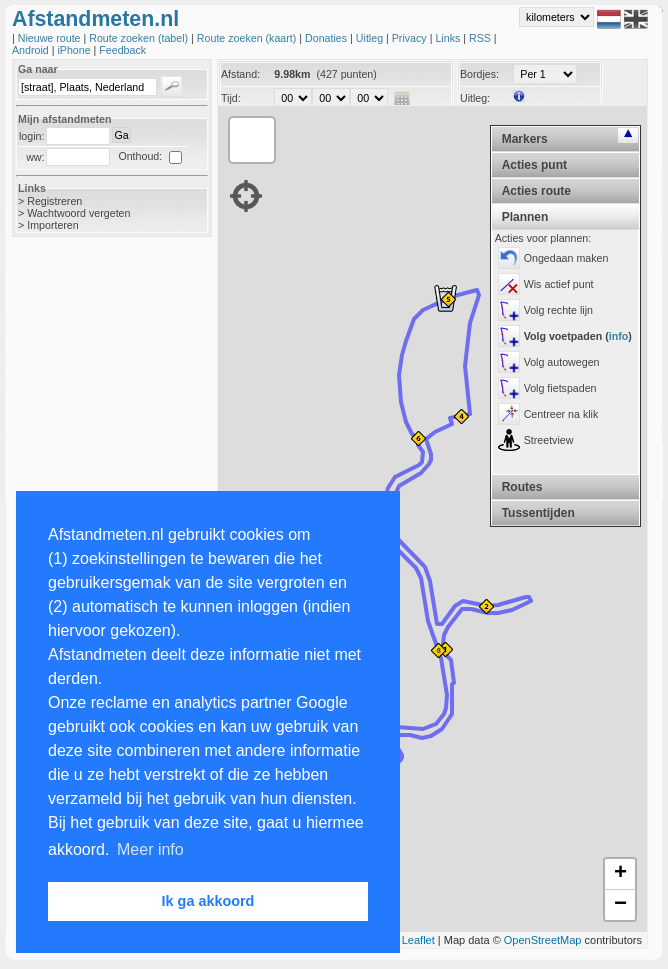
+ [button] (620, 874)
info (619, 336)
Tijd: (231, 98)
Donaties (327, 38)
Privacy (411, 38)
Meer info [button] (150, 849)
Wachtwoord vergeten (78, 213)
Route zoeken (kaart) (248, 38)
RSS (481, 38)
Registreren (54, 201)
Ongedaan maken (566, 258)
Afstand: (240, 74)
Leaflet (418, 940)
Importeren (53, 225)
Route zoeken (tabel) (140, 38)
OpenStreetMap (543, 940)
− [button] (620, 905)
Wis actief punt (559, 284)
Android (32, 50)
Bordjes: (479, 74)
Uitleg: (475, 98)
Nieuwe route (51, 38)
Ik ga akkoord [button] (208, 901)
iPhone (75, 50)
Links (449, 38)
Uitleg (371, 38)
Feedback (122, 50)
